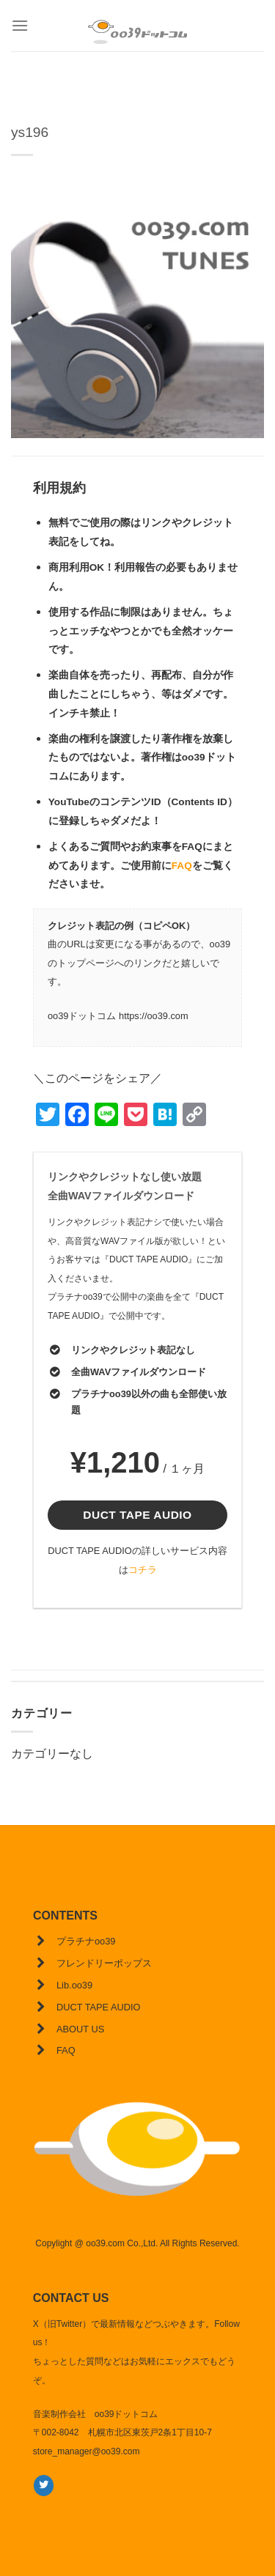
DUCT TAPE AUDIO (98, 2007)
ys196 (29, 132)
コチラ (142, 1569)
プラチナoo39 (85, 1941)
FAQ (182, 865)
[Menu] (20, 25)
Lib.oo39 (74, 1985)
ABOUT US (80, 2029)
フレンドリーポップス (104, 1963)
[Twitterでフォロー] (44, 2485)
